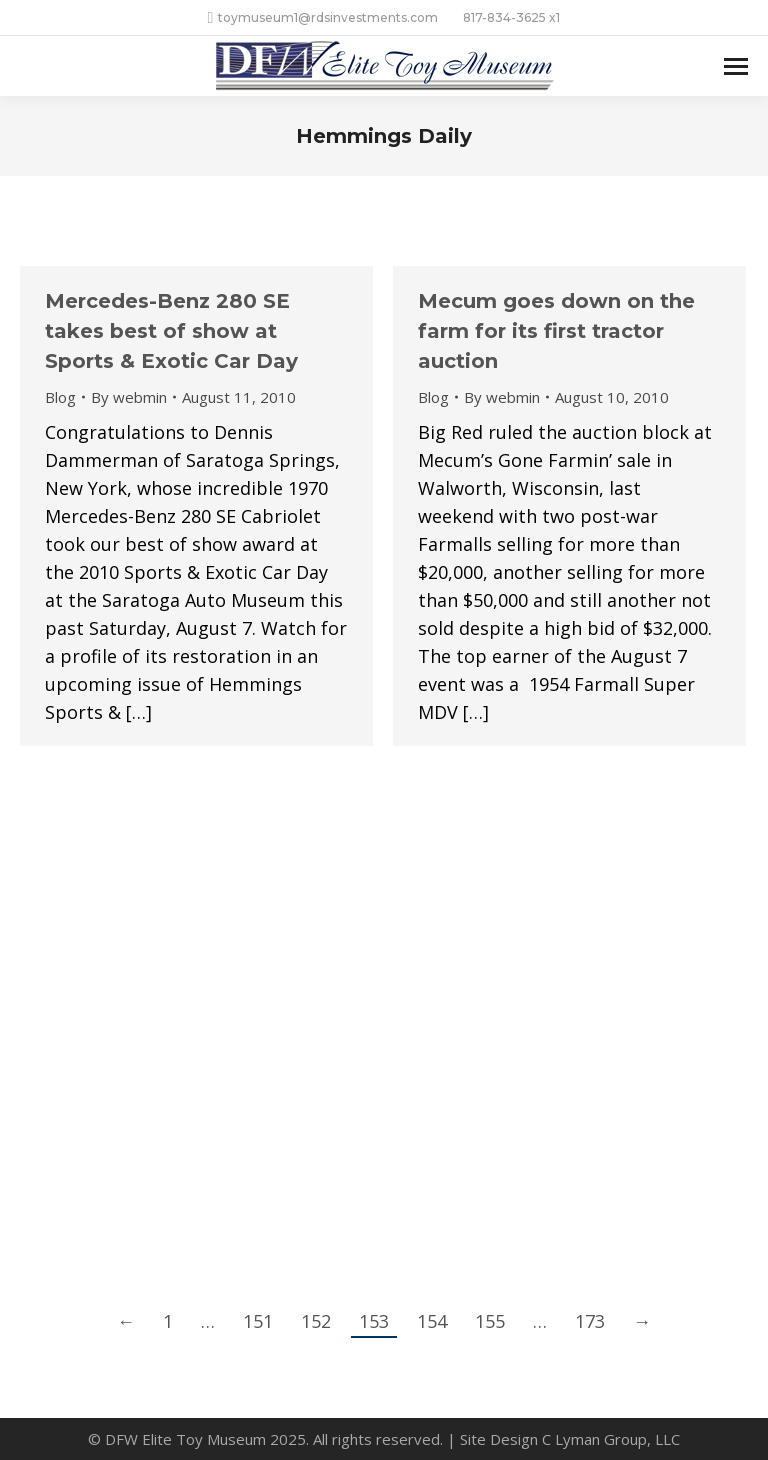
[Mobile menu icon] (736, 66)
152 (316, 1321)
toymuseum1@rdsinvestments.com (323, 18)
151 (258, 1321)
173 (590, 1321)
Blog (60, 397)
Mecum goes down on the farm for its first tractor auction (556, 331)
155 (490, 1321)
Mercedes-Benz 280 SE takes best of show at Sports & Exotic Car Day (171, 331)
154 (432, 1321)
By (129, 397)
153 (374, 1321)
